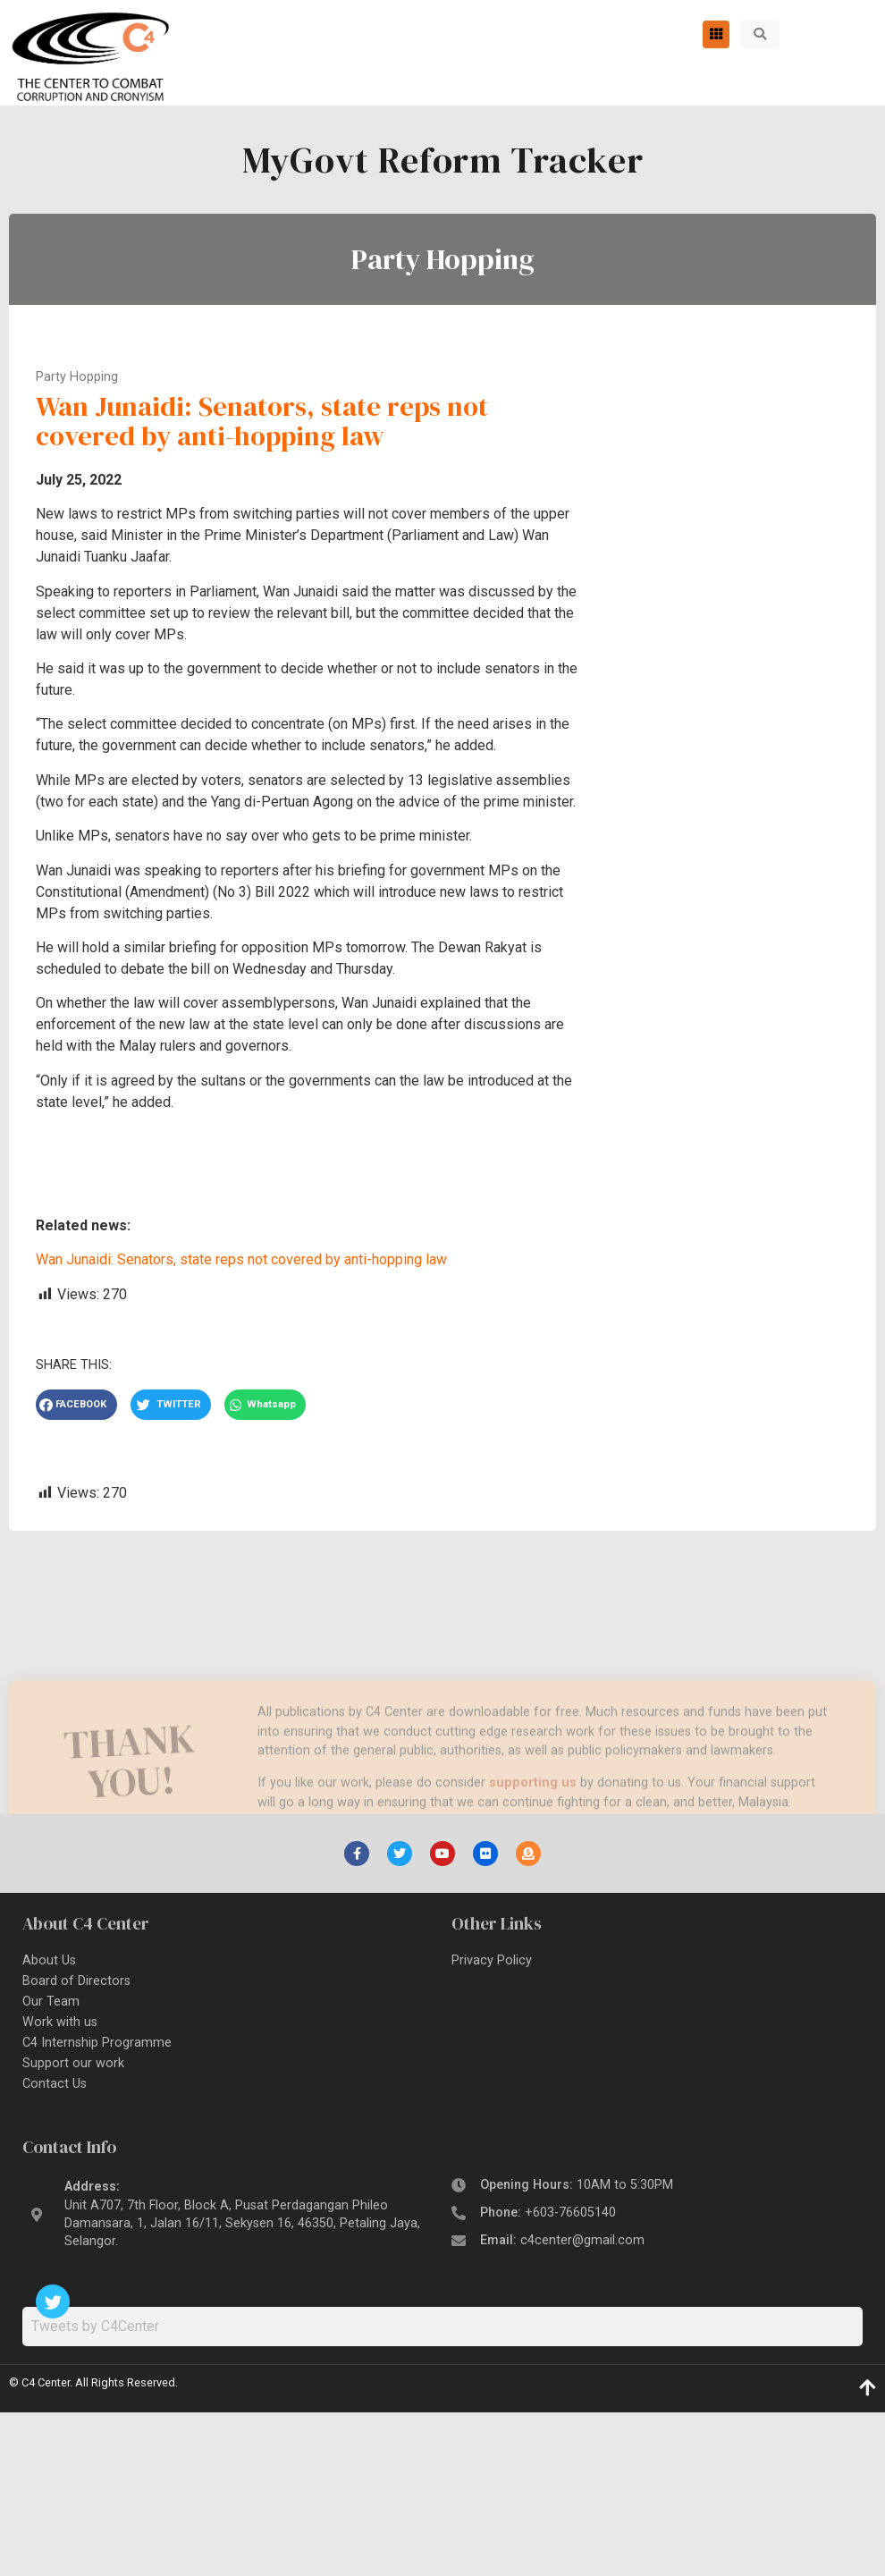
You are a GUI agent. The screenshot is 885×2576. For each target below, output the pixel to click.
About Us (49, 1960)
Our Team (51, 2001)
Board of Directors (76, 1981)
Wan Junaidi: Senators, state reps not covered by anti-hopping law (241, 1259)
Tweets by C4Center (95, 2326)
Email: (562, 2240)
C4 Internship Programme (97, 2042)
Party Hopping (443, 259)
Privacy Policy (491, 1960)
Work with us (59, 2022)
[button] (760, 34)
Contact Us (54, 2083)
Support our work (73, 2063)
